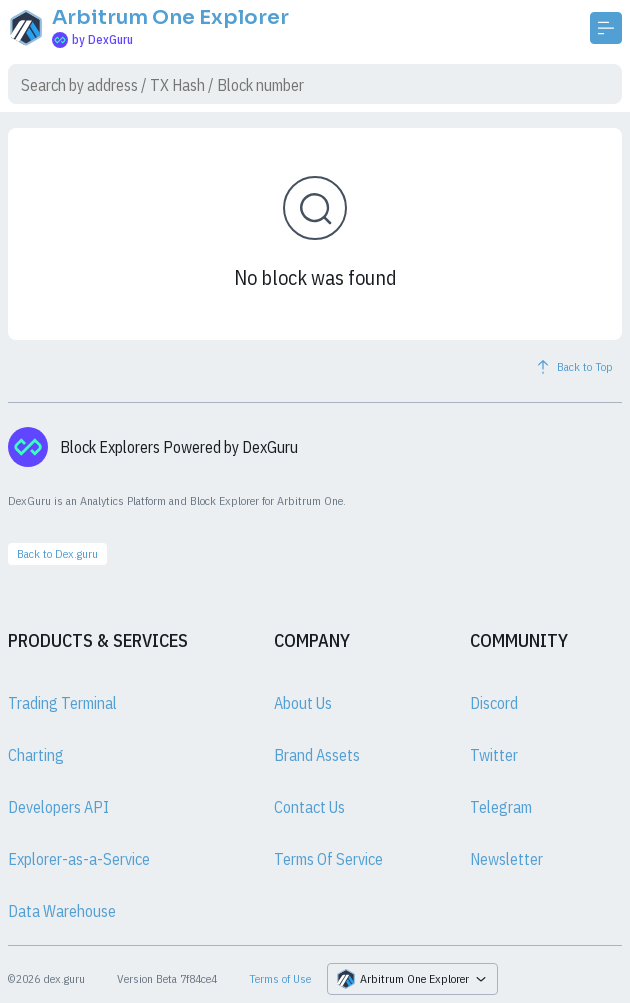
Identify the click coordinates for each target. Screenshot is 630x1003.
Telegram (501, 807)
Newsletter (506, 859)
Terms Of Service (328, 859)
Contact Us (309, 807)
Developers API (58, 807)
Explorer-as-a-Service (79, 859)
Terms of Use (280, 978)
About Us (303, 703)
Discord (494, 703)
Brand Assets (317, 755)
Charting (36, 755)
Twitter (494, 755)
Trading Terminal (62, 703)
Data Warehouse (62, 911)
